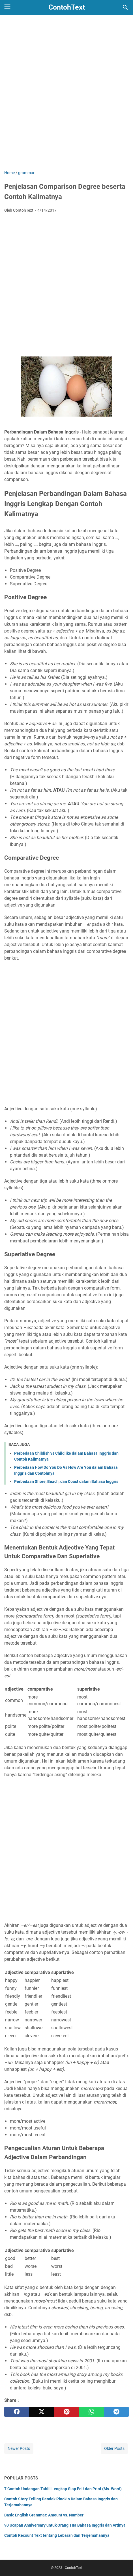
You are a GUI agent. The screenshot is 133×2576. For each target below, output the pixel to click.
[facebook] (16, 2412)
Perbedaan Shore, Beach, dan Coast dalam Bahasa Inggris (66, 1481)
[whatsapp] (91, 2412)
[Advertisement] (66, 96)
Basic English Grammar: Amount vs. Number (43, 2515)
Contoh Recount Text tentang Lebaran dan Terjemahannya (57, 2535)
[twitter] (41, 2412)
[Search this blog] (125, 7)
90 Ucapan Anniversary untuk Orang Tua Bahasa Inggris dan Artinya (65, 2525)
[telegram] (116, 2412)
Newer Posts (19, 2448)
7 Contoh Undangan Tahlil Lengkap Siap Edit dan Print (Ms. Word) (63, 2489)
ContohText (66, 7)
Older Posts (114, 2448)
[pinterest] (66, 2412)
